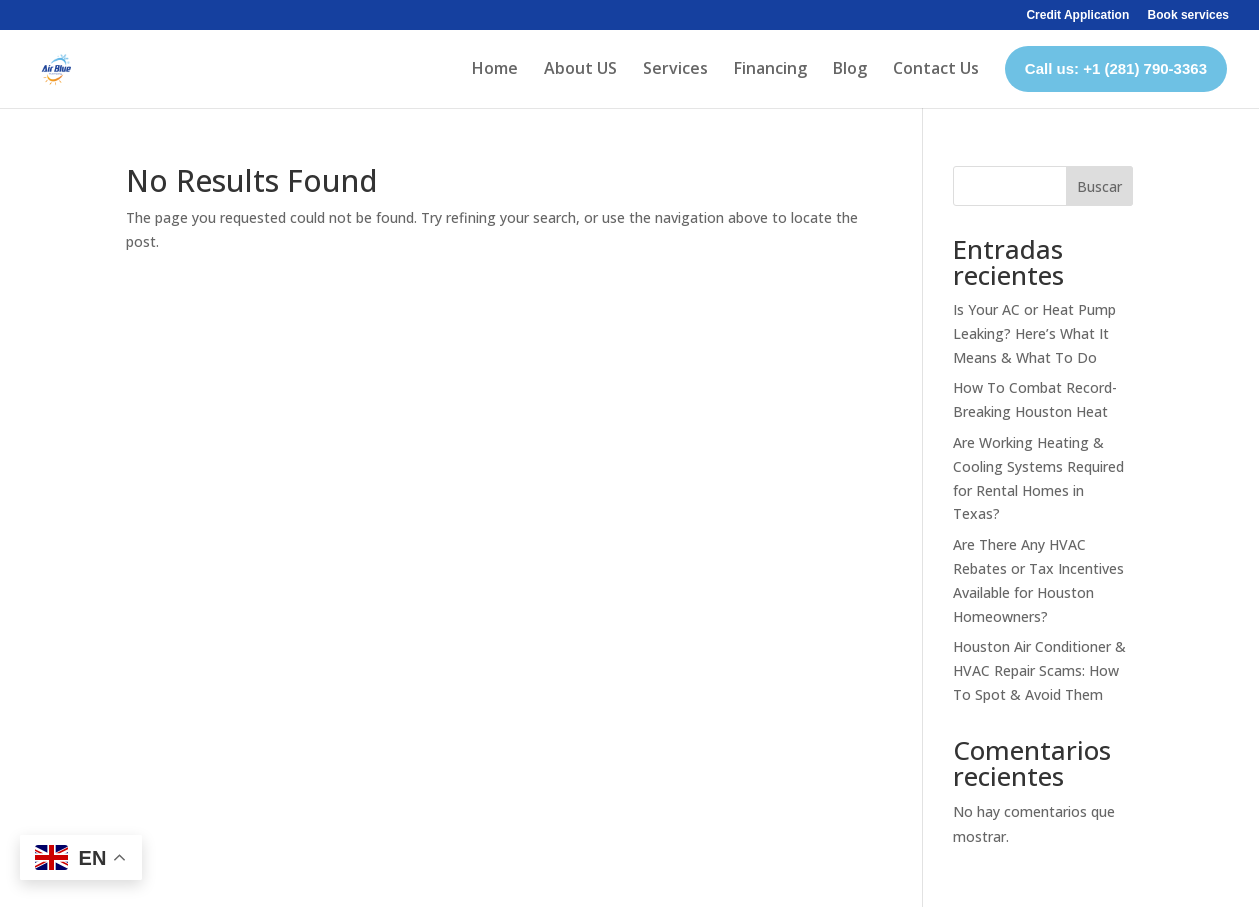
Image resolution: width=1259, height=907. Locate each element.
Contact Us (936, 68)
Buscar (1099, 186)
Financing (770, 68)
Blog (850, 68)
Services (675, 68)
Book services (1188, 15)
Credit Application (1077, 15)
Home (495, 68)
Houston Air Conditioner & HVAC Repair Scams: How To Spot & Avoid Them (1039, 670)
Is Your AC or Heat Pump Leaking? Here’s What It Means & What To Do (1034, 333)
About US (580, 68)
